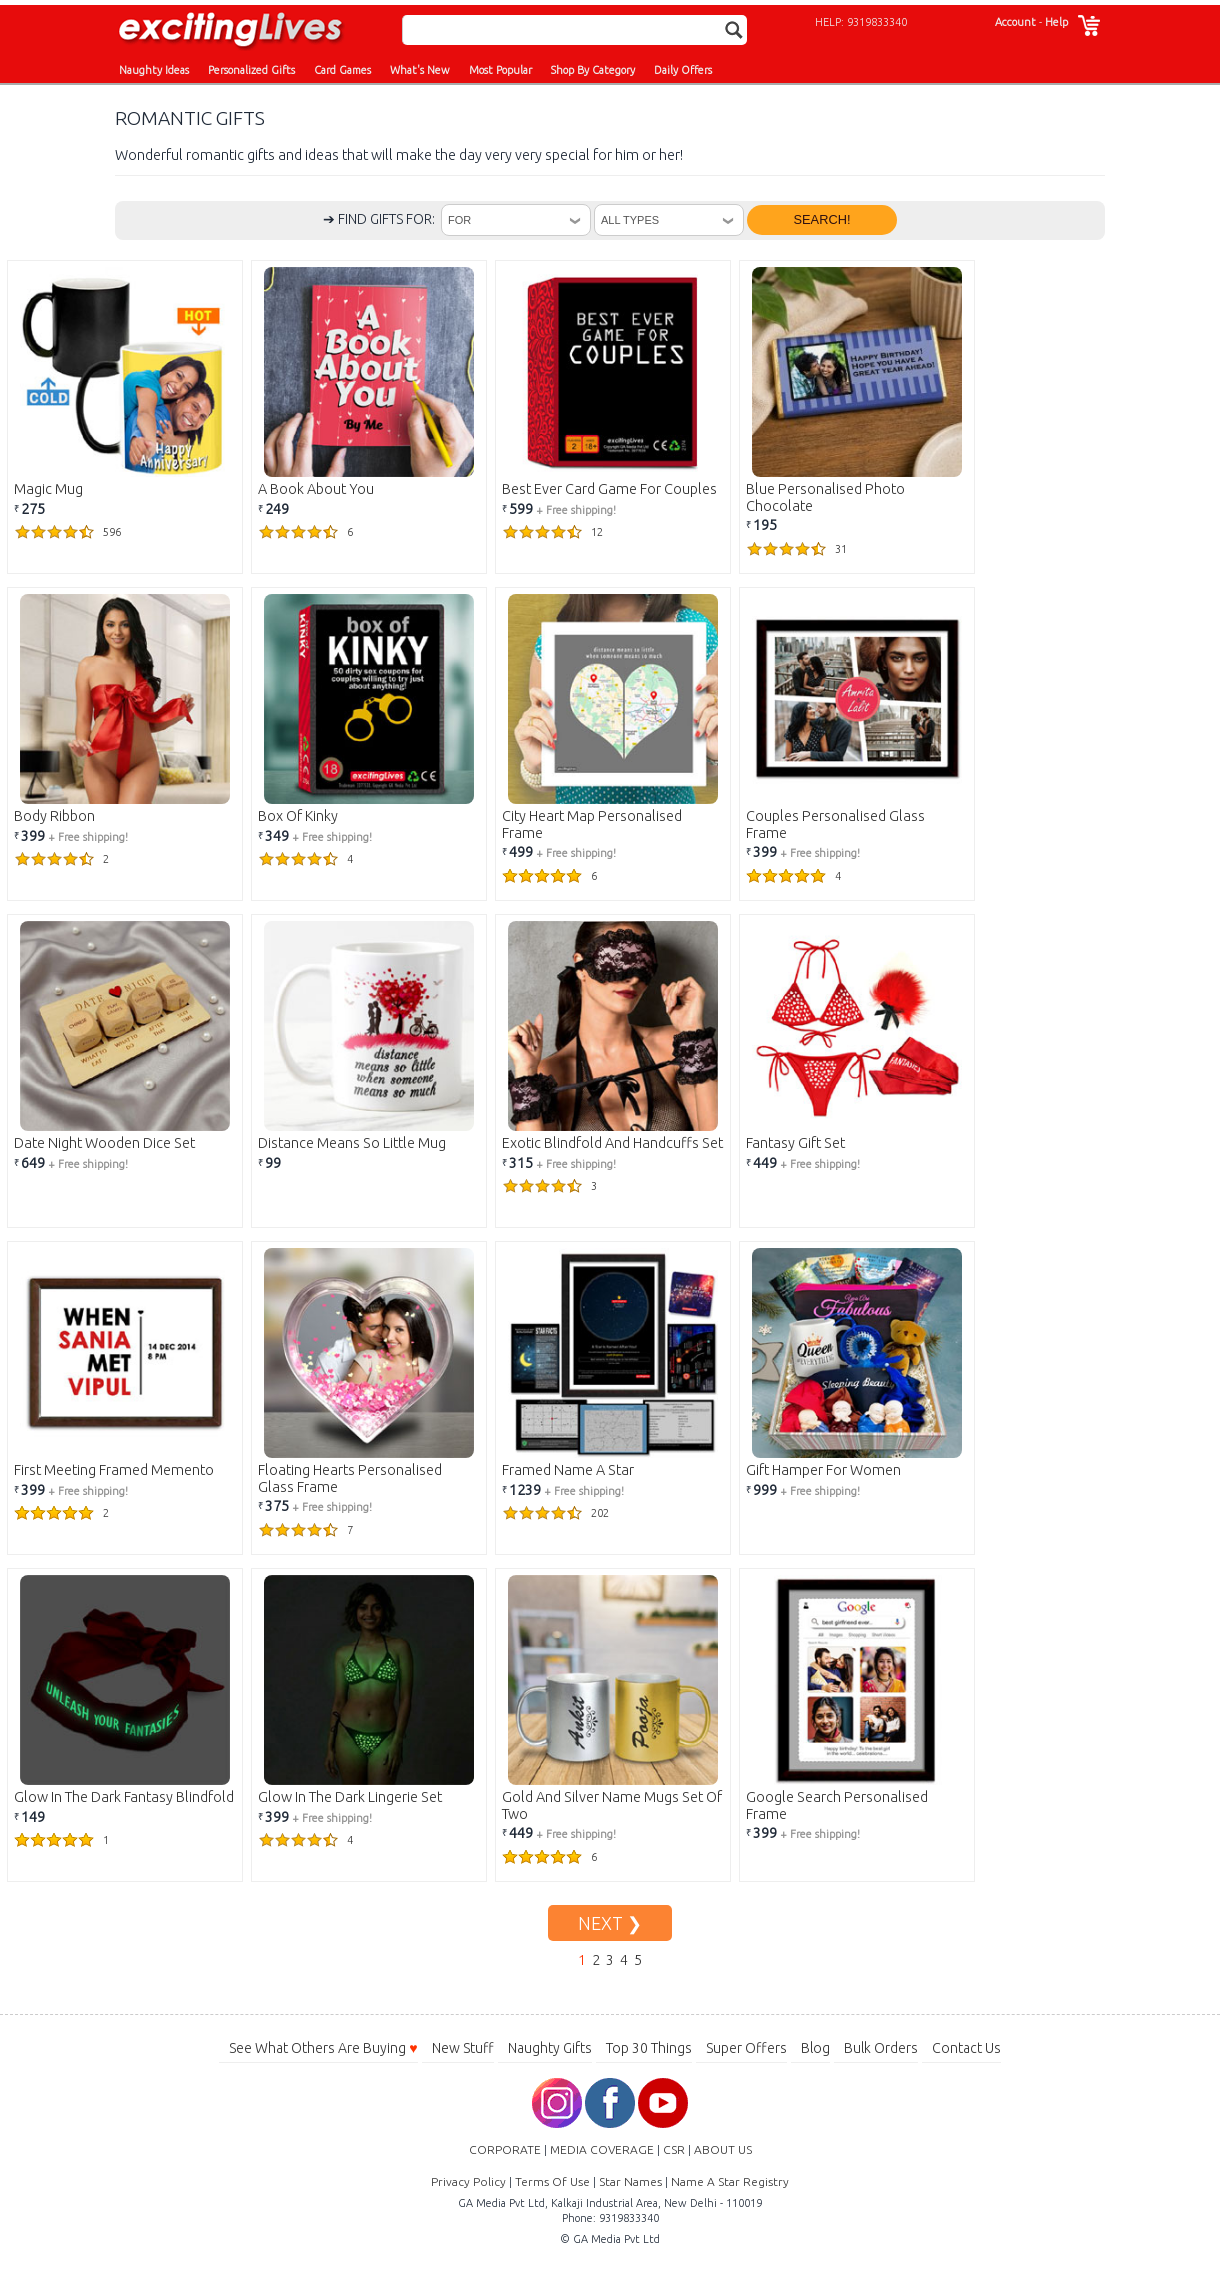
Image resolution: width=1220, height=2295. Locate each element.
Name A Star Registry (730, 2181)
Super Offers (746, 2048)
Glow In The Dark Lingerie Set (350, 1797)
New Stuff (463, 2048)
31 (796, 549)
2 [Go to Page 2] (596, 1960)
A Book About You (316, 489)
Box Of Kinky (298, 816)
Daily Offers (683, 70)
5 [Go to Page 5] (638, 1960)
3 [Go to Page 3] (610, 1960)
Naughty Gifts (550, 2048)
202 (555, 1513)
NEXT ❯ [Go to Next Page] (610, 1923)
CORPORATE (505, 2149)
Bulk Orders (881, 2048)
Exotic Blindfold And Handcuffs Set (612, 1143)
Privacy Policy (468, 2181)
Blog (815, 2048)
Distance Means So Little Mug (352, 1143)
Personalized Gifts (251, 70)
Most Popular (500, 70)
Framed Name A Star (568, 1470)
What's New (420, 70)
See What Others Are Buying (323, 2048)
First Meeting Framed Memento (114, 1470)
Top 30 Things (649, 2048)
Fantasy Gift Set (795, 1143)
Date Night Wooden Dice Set (104, 1143)
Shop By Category (593, 70)
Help (1056, 22)
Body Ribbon (54, 816)
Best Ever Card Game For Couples (609, 489)
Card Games (342, 70)
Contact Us (966, 2048)
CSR (674, 2149)
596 (67, 532)
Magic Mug (48, 489)
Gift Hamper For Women (823, 1470)
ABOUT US (723, 2149)
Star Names (630, 2181)
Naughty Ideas (154, 70)
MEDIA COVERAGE (602, 2149)
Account (1015, 22)
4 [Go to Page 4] (624, 1960)
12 (552, 532)
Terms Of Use (552, 2181)
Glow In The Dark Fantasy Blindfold (124, 1797)
